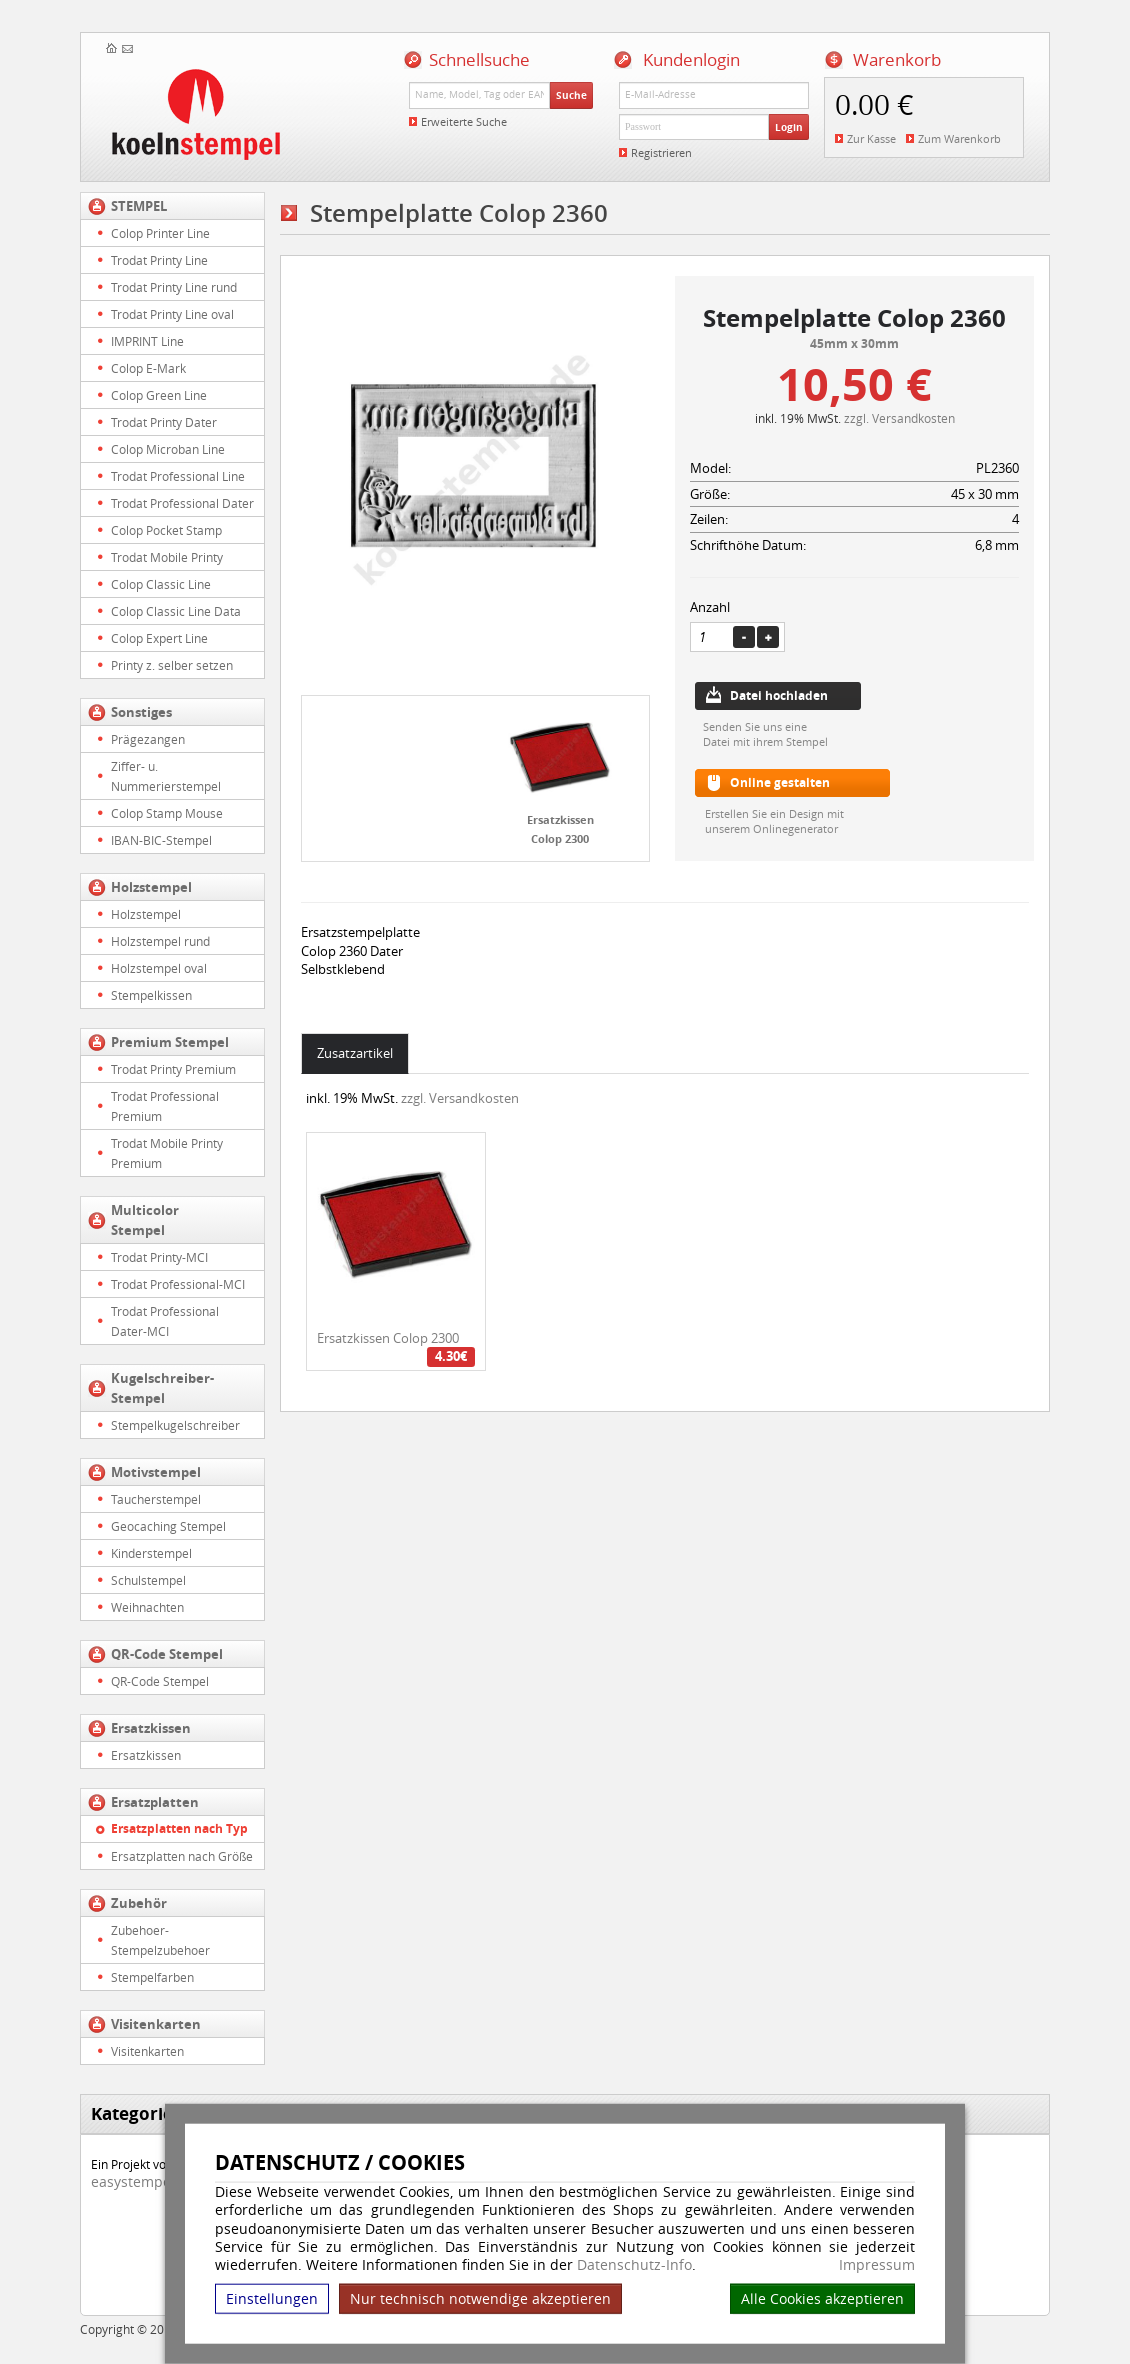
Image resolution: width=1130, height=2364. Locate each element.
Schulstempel (148, 1580)
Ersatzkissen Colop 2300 (388, 1338)
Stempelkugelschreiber (175, 1425)
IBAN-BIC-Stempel (161, 840)
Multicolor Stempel (145, 1220)
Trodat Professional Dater (182, 503)
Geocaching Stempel (168, 1526)
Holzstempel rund (160, 941)
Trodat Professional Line (178, 476)
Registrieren (661, 152)
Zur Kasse (871, 138)
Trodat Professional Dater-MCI (165, 1321)
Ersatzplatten (155, 1802)
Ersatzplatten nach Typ (179, 1828)
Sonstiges (141, 712)
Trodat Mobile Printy (167, 557)
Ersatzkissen (151, 1728)
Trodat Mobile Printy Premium (167, 1153)
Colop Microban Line (168, 449)
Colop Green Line (159, 395)
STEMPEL (139, 206)
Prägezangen (148, 739)
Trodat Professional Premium (165, 1106)
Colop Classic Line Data (176, 611)
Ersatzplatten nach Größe (182, 1856)
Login (789, 127)
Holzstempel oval (159, 968)
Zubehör (139, 1903)
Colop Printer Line (160, 233)
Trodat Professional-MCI (178, 1284)
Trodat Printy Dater (164, 422)
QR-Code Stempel (167, 1654)
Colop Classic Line (161, 584)
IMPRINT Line (147, 341)
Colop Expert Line (159, 638)
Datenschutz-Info (634, 2264)
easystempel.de (143, 2181)
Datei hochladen (779, 695)
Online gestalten (780, 782)
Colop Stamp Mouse (167, 813)
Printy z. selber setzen (172, 665)
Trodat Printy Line (159, 260)
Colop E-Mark (148, 368)
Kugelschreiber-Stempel (162, 1388)
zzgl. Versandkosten (899, 418)
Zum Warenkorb (959, 138)
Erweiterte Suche (464, 121)
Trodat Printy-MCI (159, 1257)
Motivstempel (156, 1472)
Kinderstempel (151, 1553)
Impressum (877, 2265)
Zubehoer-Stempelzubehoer (160, 1940)
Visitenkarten (156, 2024)
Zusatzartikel (355, 1053)
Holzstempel (151, 887)
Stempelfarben (152, 1977)
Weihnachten (147, 1607)
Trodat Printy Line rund (174, 287)
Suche (571, 95)
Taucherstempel (156, 1499)
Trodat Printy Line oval (172, 314)
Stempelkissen (151, 995)
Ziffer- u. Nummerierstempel (166, 776)
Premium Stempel (170, 1042)
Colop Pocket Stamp (166, 530)
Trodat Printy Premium (173, 1069)
